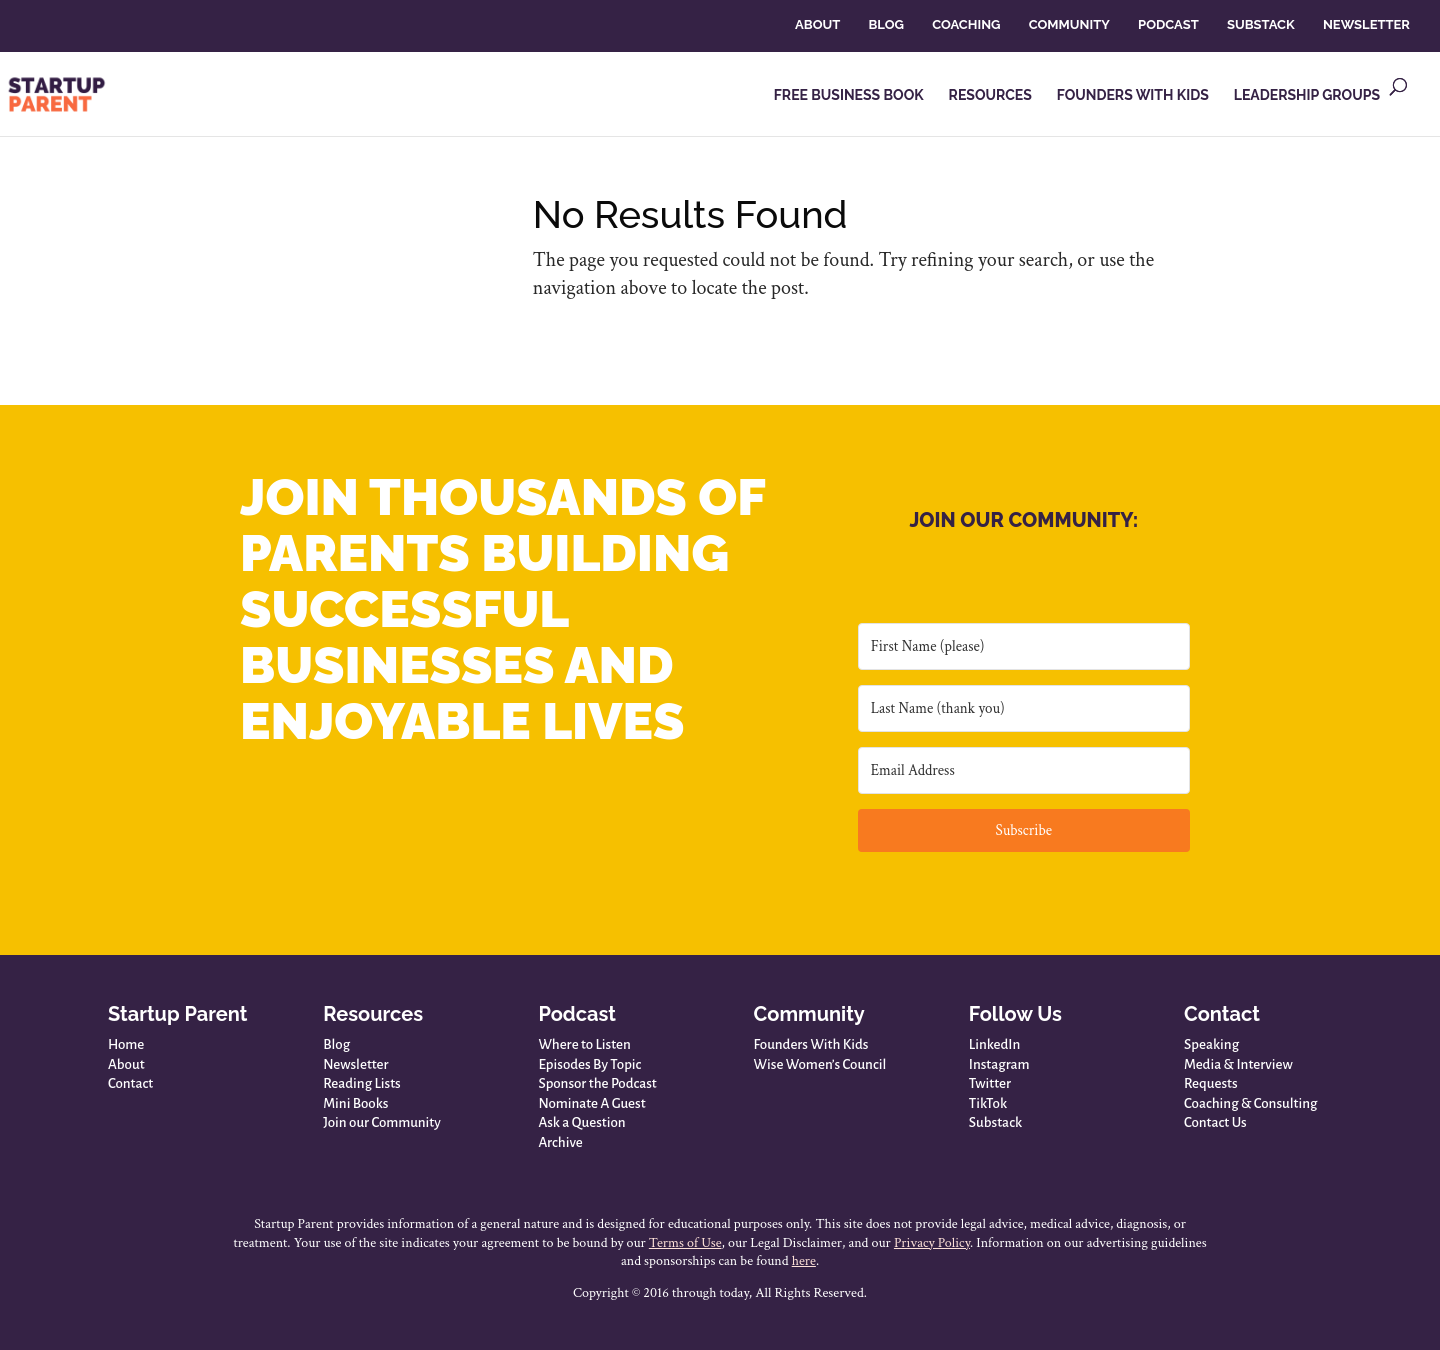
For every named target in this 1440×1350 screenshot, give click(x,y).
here (804, 1261)
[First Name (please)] (1024, 646)
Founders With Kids (811, 1044)
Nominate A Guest (591, 1103)
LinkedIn (994, 1044)
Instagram (999, 1064)
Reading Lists (362, 1083)
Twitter (990, 1083)
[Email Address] (1024, 770)
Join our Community (382, 1122)
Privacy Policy (932, 1243)
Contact (130, 1083)
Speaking (1211, 1044)
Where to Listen (584, 1044)
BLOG (885, 24)
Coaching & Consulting (1250, 1103)
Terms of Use (685, 1243)
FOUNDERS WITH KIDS (1133, 95)
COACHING (966, 24)
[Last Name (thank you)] (1024, 708)
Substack (995, 1122)
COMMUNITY (1069, 24)
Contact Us (1215, 1122)
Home (126, 1044)
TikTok (988, 1103)
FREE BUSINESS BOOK (849, 95)
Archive (560, 1142)
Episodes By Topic (589, 1064)
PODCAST (1168, 24)
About (126, 1064)
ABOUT (817, 24)
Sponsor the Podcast (597, 1083)
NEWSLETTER (1366, 24)
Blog (336, 1044)
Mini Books (355, 1103)
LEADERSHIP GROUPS (1307, 95)
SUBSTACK (1261, 24)
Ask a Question (581, 1122)
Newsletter (355, 1064)
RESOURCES (990, 95)
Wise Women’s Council (820, 1064)
